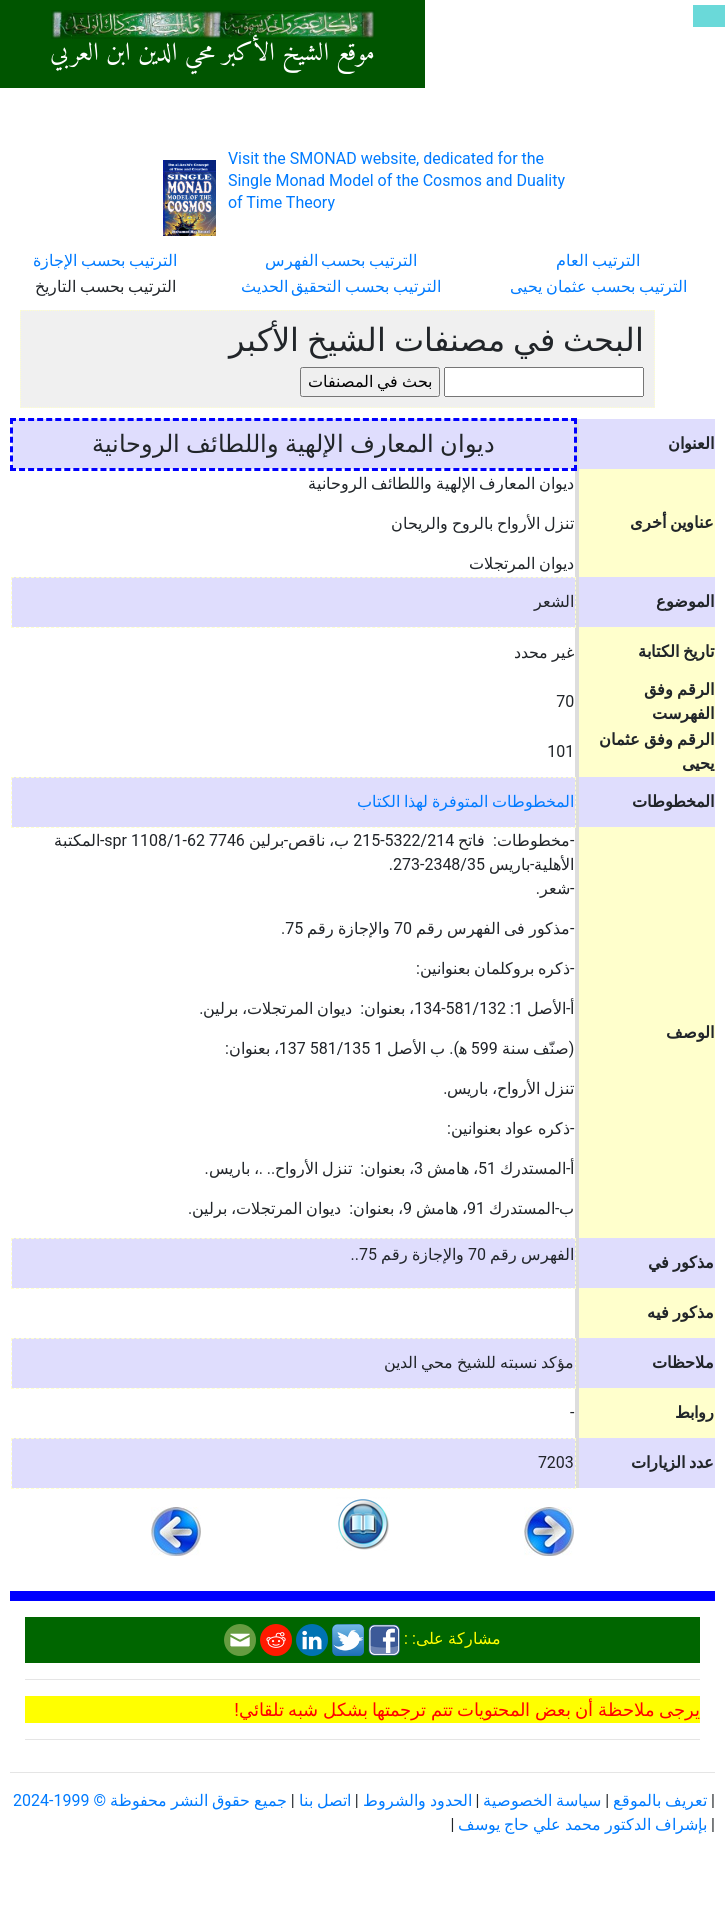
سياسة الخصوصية (542, 1800)
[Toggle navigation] (709, 16)
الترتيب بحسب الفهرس (341, 260)
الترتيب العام (598, 260)
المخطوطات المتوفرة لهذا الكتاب (465, 801)
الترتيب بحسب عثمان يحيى (598, 286)
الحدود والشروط (417, 1800)
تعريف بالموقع (660, 1800)
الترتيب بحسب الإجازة (105, 260)
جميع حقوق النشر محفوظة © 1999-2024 (150, 1800)
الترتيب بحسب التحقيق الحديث (341, 286)
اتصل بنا (325, 1800)
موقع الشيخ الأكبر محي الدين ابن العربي (212, 53)
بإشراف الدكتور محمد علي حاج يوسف (582, 1824)
